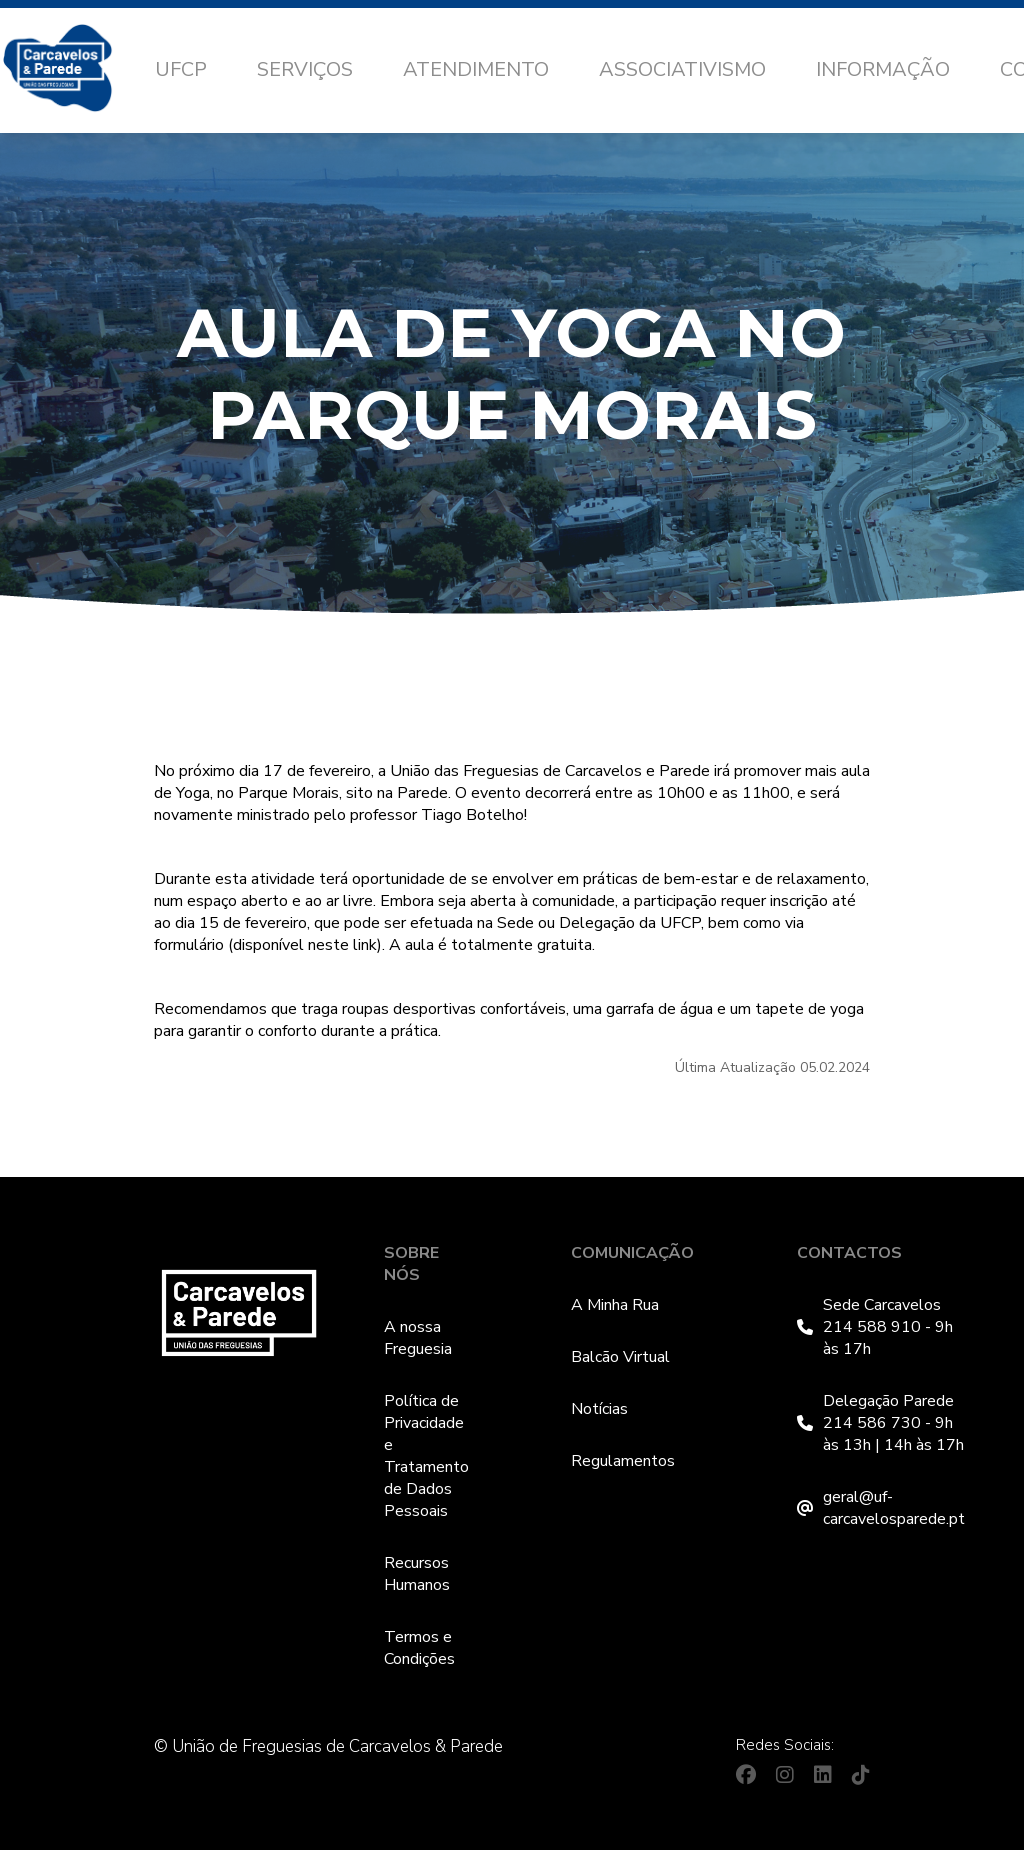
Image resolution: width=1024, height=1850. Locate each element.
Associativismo (682, 69)
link (365, 945)
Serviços (305, 69)
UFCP (181, 69)
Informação (883, 69)
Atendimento (476, 69)
